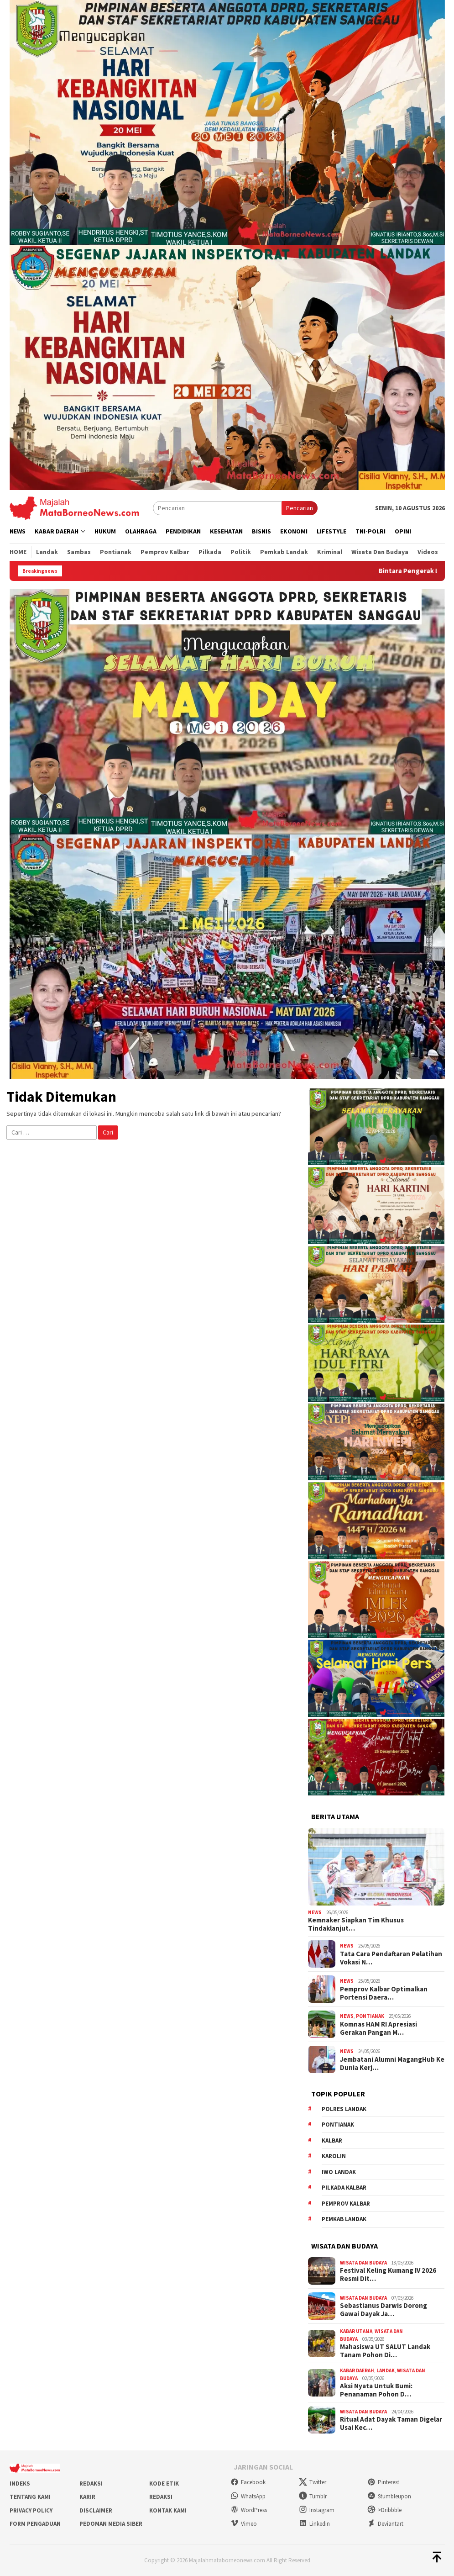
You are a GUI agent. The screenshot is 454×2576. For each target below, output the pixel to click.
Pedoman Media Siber (110, 2524)
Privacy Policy (31, 2510)
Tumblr (313, 2496)
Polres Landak (344, 2109)
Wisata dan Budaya (363, 2262)
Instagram (316, 2510)
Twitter (312, 2482)
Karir (87, 2497)
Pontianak (370, 2016)
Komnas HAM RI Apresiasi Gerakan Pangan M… (378, 2028)
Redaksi (91, 2483)
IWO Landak (339, 2172)
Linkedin (314, 2524)
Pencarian (299, 508)
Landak (385, 2370)
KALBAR (332, 2140)
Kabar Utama (356, 2331)
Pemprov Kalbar (346, 2203)
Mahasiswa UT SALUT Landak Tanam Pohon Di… (385, 2351)
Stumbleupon (389, 2496)
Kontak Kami (168, 2510)
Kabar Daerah (357, 2370)
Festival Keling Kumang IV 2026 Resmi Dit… (388, 2274)
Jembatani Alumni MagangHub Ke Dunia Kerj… (392, 2063)
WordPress (248, 2510)
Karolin (334, 2156)
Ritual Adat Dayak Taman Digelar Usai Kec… (391, 2423)
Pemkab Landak (344, 2219)
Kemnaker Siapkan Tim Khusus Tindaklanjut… (356, 1924)
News (315, 1912)
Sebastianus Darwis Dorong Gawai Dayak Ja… (383, 2310)
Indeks (20, 2483)
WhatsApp (248, 2496)
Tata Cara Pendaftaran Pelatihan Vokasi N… (391, 1958)
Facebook (248, 2482)
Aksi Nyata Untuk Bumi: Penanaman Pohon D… (376, 2390)
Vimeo (243, 2524)
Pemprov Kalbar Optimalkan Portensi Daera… (384, 1993)
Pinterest (383, 2482)
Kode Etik (164, 2483)
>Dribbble (384, 2510)
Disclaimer (95, 2510)
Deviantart (385, 2524)
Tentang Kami (30, 2497)
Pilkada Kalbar (344, 2187)
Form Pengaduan (35, 2524)
